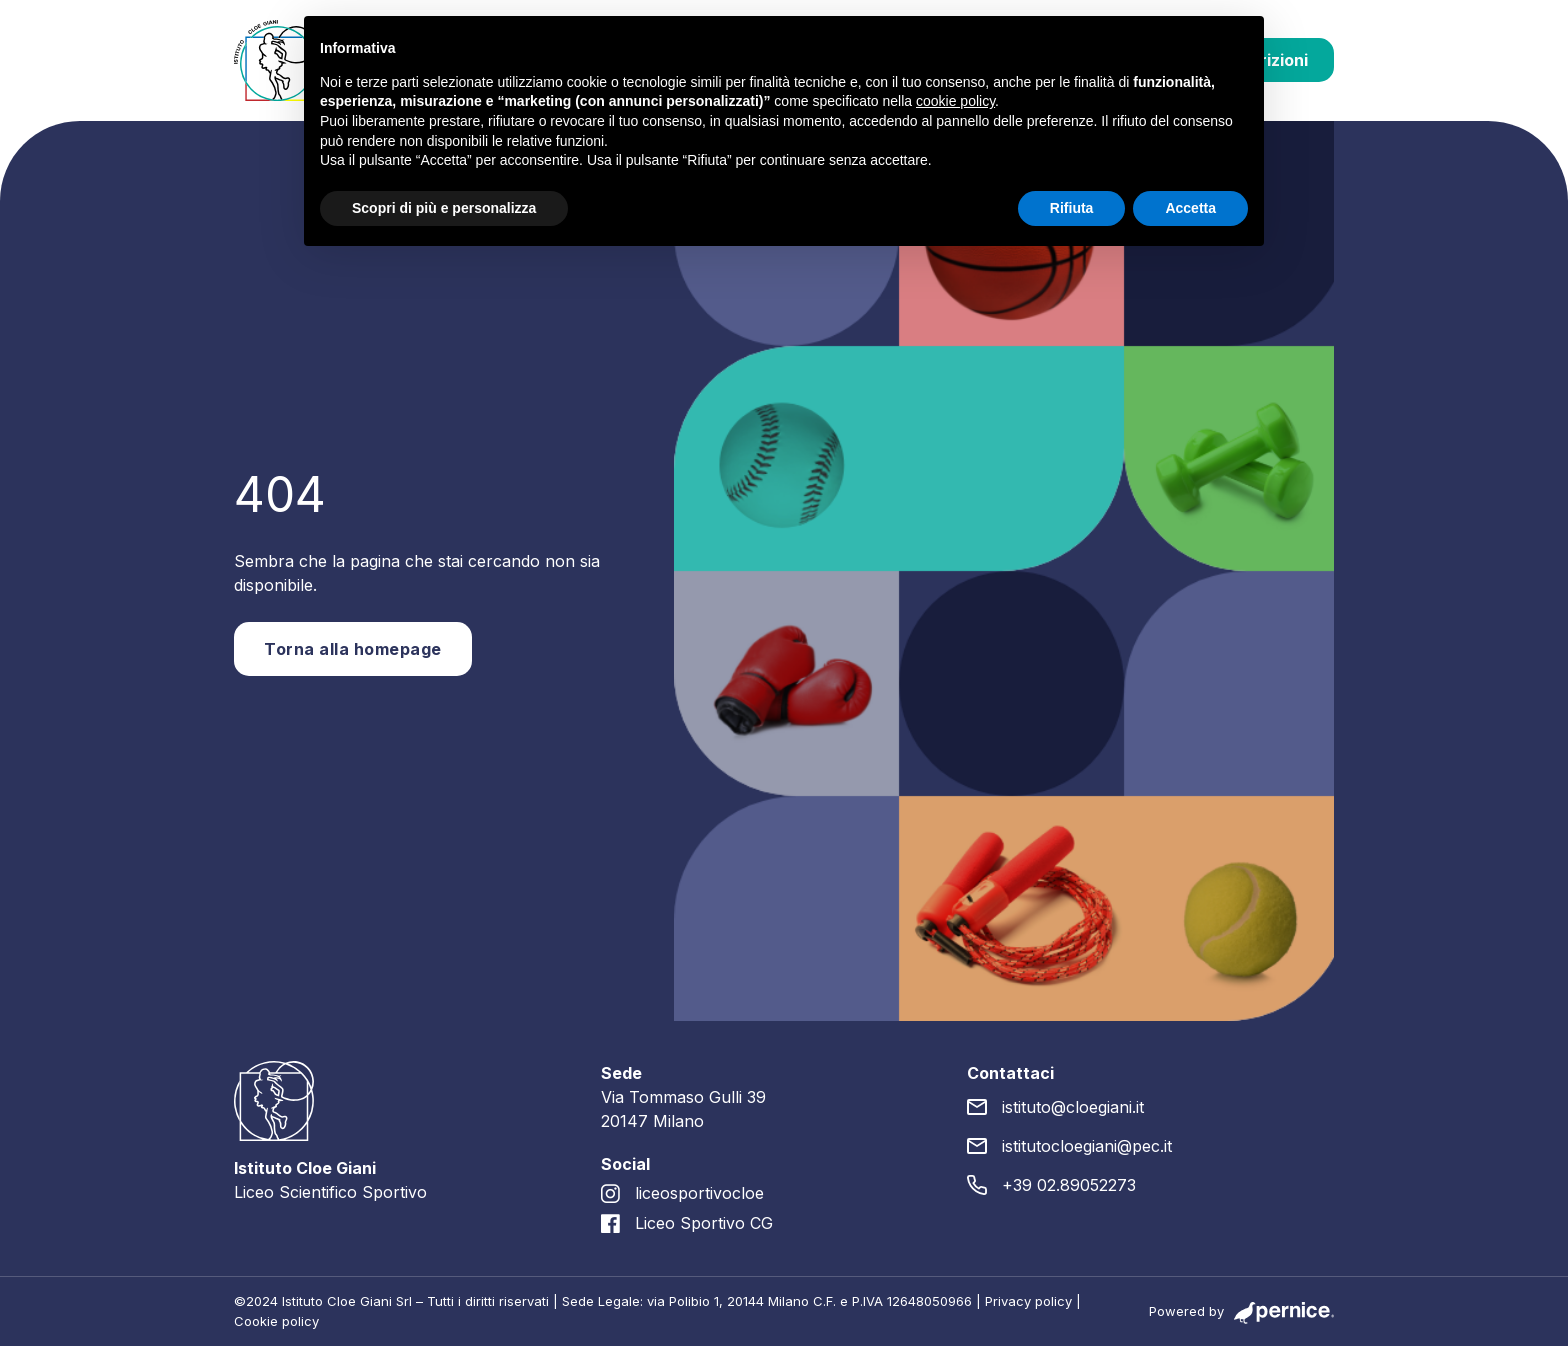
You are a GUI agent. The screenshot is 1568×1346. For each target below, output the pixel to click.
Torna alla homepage (353, 649)
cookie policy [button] (955, 101)
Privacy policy (1028, 1301)
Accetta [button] (1190, 208)
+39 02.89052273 (1069, 1185)
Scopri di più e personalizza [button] (444, 208)
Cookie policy (276, 1321)
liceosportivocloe (699, 1193)
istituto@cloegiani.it (1073, 1107)
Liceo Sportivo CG (704, 1223)
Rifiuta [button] (1072, 208)
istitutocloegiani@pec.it (1087, 1146)
